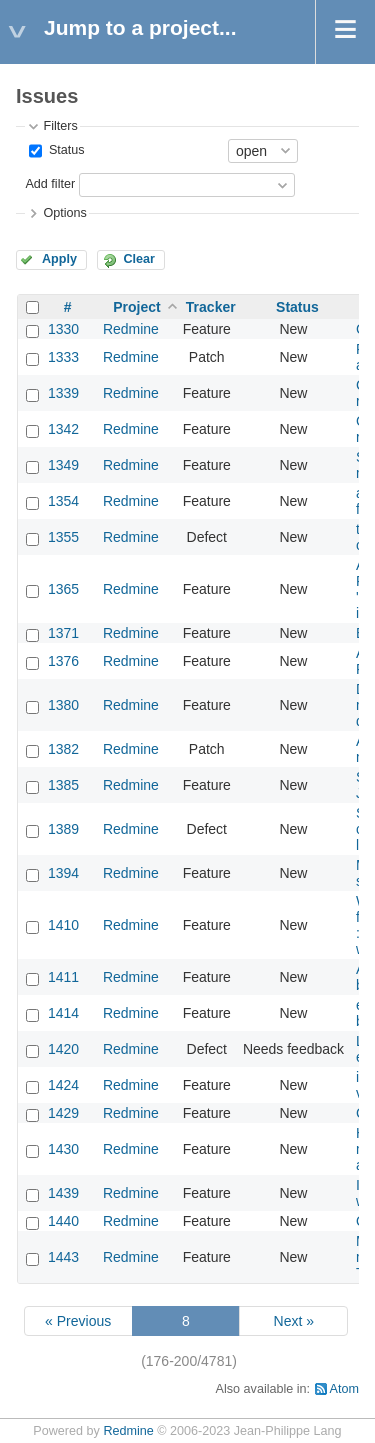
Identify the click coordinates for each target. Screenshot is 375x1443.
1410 (63, 925)
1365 (63, 589)
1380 (63, 705)
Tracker (211, 307)
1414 (63, 1013)
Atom (344, 1389)
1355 (63, 537)
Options (64, 213)
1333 (63, 357)
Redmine (131, 329)
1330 (63, 329)
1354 (63, 501)
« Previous (78, 1321)
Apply (59, 259)
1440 (63, 1221)
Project (136, 307)
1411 (63, 977)
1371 (63, 633)
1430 (63, 1149)
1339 (63, 393)
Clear (139, 259)
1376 (63, 661)
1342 (63, 429)
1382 (63, 749)
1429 (63, 1113)
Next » (294, 1321)
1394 (63, 873)
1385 (63, 785)
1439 (63, 1193)
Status (64, 150)
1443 (63, 1257)
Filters (60, 126)
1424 (63, 1085)
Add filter (50, 184)
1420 (63, 1049)
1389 (63, 829)
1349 (63, 465)
